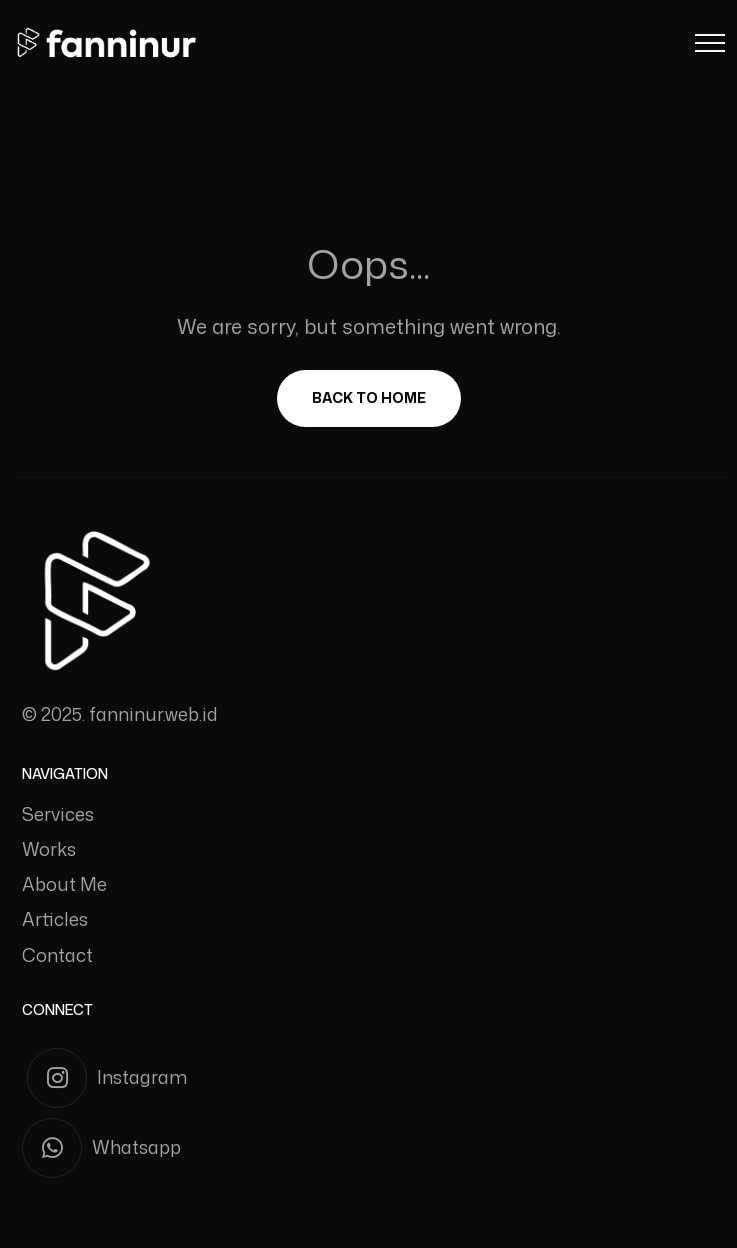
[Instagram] (371, 1078)
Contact (57, 955)
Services (58, 814)
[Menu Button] (710, 46)
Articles (55, 919)
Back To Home (369, 397)
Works (49, 849)
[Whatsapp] (368, 1148)
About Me (64, 884)
